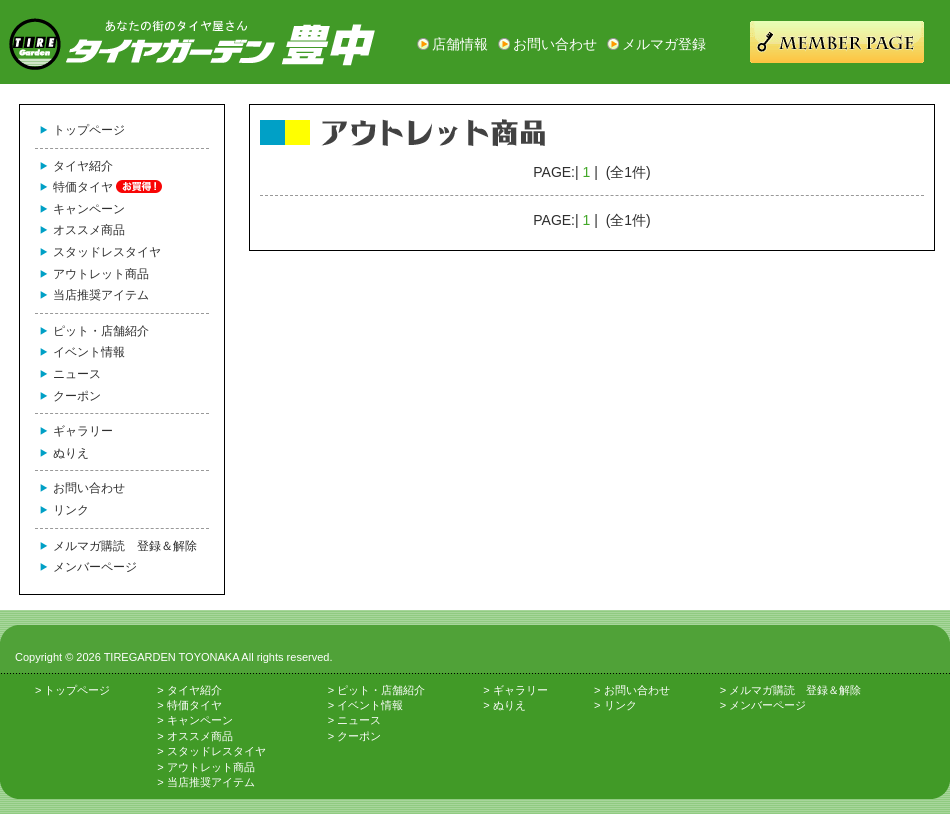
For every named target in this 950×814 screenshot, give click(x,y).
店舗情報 (460, 44)
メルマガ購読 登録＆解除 (125, 546)
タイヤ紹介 (83, 166)
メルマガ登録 (664, 44)
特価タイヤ (83, 187)
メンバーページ (95, 567)
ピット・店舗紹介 (101, 331)
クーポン (77, 396)
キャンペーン (89, 209)
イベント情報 (89, 352)
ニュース (77, 374)
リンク (71, 510)
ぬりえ (71, 453)
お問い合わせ (555, 44)
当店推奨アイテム (101, 295)
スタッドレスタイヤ (107, 252)
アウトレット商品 (101, 274)
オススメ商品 (89, 230)
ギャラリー (83, 431)
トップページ (89, 130)
